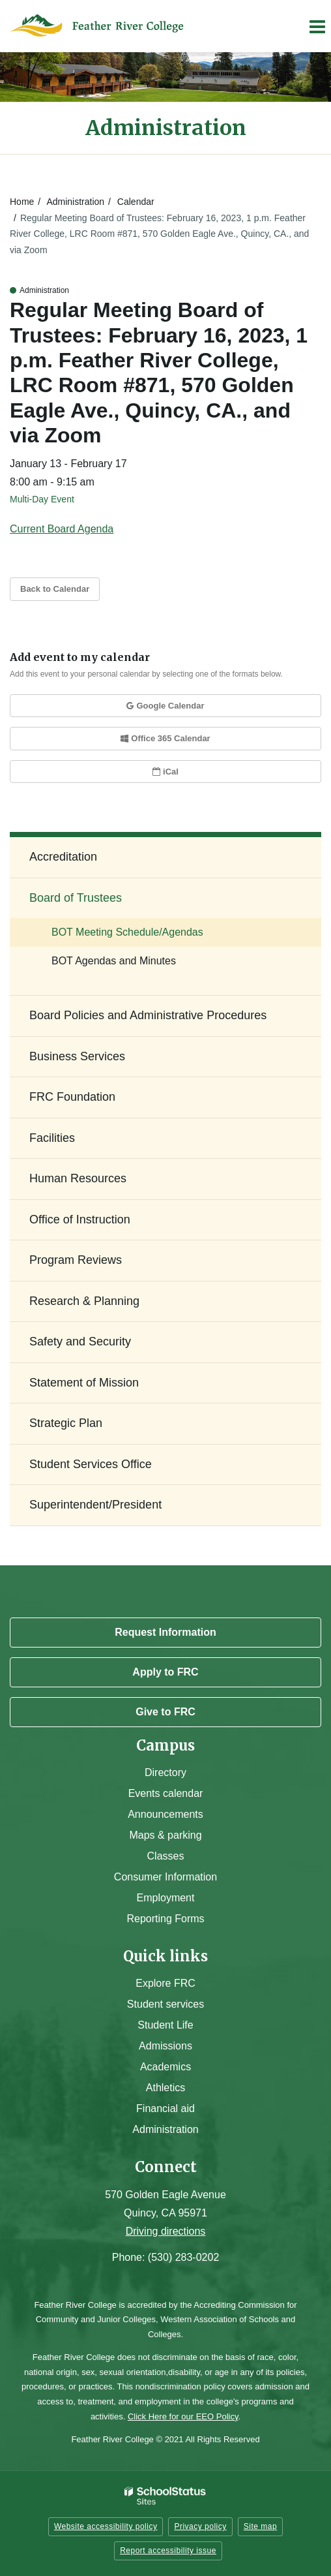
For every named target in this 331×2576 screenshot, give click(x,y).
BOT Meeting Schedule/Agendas (127, 932)
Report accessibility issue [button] (168, 2550)
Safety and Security (80, 1341)
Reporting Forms (165, 1918)
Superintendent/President (95, 1504)
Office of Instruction (79, 1219)
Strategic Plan (65, 1423)
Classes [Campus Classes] (165, 1856)
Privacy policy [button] (200, 2526)
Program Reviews (75, 1259)
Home (22, 201)
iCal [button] (165, 771)
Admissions (165, 2045)
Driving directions (166, 2231)
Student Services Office (90, 1464)
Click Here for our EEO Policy (183, 2416)
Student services (165, 2004)
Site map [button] (260, 2526)
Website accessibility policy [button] (106, 2526)
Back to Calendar (54, 589)
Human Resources (77, 1178)
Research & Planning (84, 1301)
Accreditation (63, 856)
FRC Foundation (72, 1096)
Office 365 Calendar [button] (165, 738)
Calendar (135, 201)
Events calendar (165, 1793)
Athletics (165, 2087)
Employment (166, 1897)
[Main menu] (316, 26)
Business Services (77, 1056)
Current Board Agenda (61, 528)
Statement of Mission (84, 1382)
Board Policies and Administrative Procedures (147, 1015)
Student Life (165, 2025)
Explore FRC (165, 1983)
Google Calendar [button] (165, 706)
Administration (75, 201)
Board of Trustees (75, 897)
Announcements (165, 1814)
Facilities (52, 1137)
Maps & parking (165, 1835)
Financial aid (165, 2108)
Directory (165, 1772)
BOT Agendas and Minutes (113, 960)
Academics (165, 2066)
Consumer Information (165, 1876)
